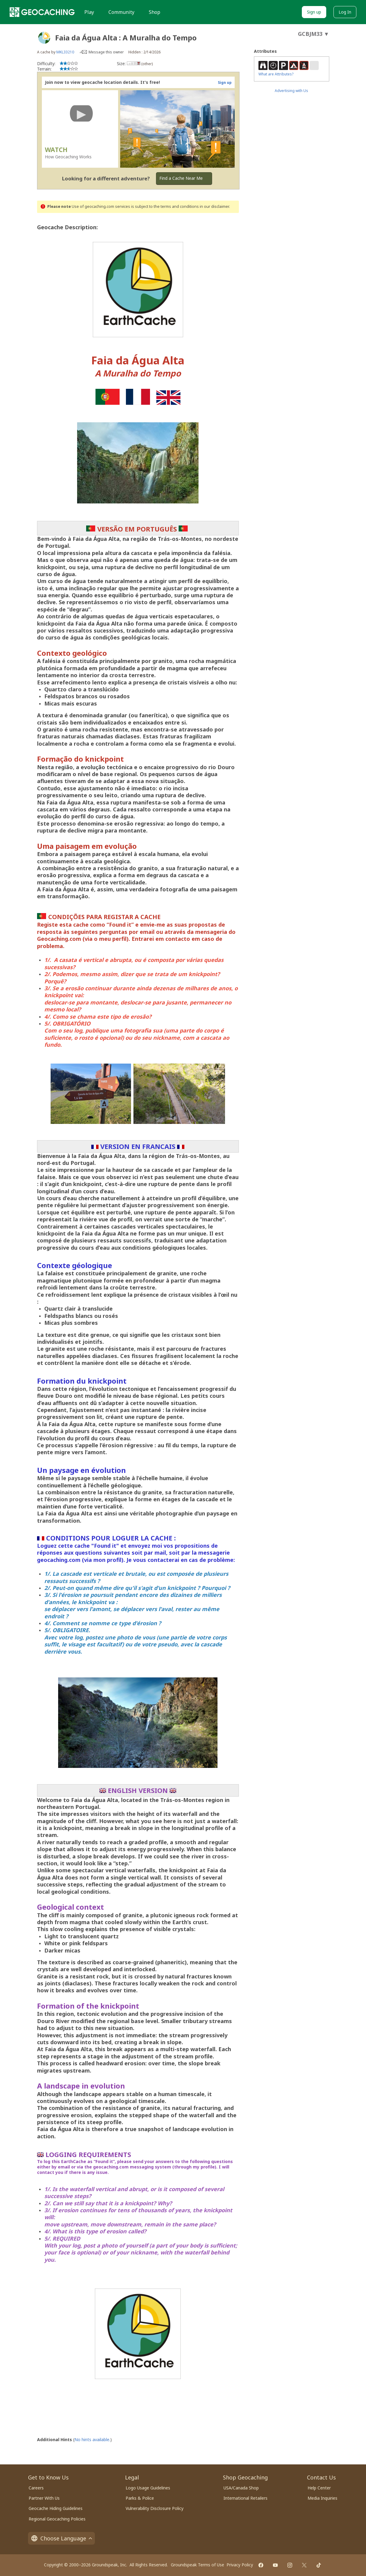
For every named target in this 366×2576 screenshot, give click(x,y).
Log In (345, 12)
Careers (36, 2488)
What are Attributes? (275, 74)
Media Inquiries (322, 2498)
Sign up (314, 12)
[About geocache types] (44, 37)
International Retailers (245, 2498)
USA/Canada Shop (241, 2488)
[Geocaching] (42, 12)
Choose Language (61, 2538)
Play (89, 12)
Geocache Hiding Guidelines (56, 2508)
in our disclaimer (214, 206)
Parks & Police (140, 2498)
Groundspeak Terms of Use (197, 2565)
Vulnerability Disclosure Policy (154, 2508)
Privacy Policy (240, 2565)
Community (121, 12)
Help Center (319, 2488)
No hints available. (92, 2439)
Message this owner (106, 52)
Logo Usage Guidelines (148, 2488)
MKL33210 (65, 52)
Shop (154, 12)
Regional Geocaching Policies (57, 2519)
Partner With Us (44, 2498)
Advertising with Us (291, 90)
